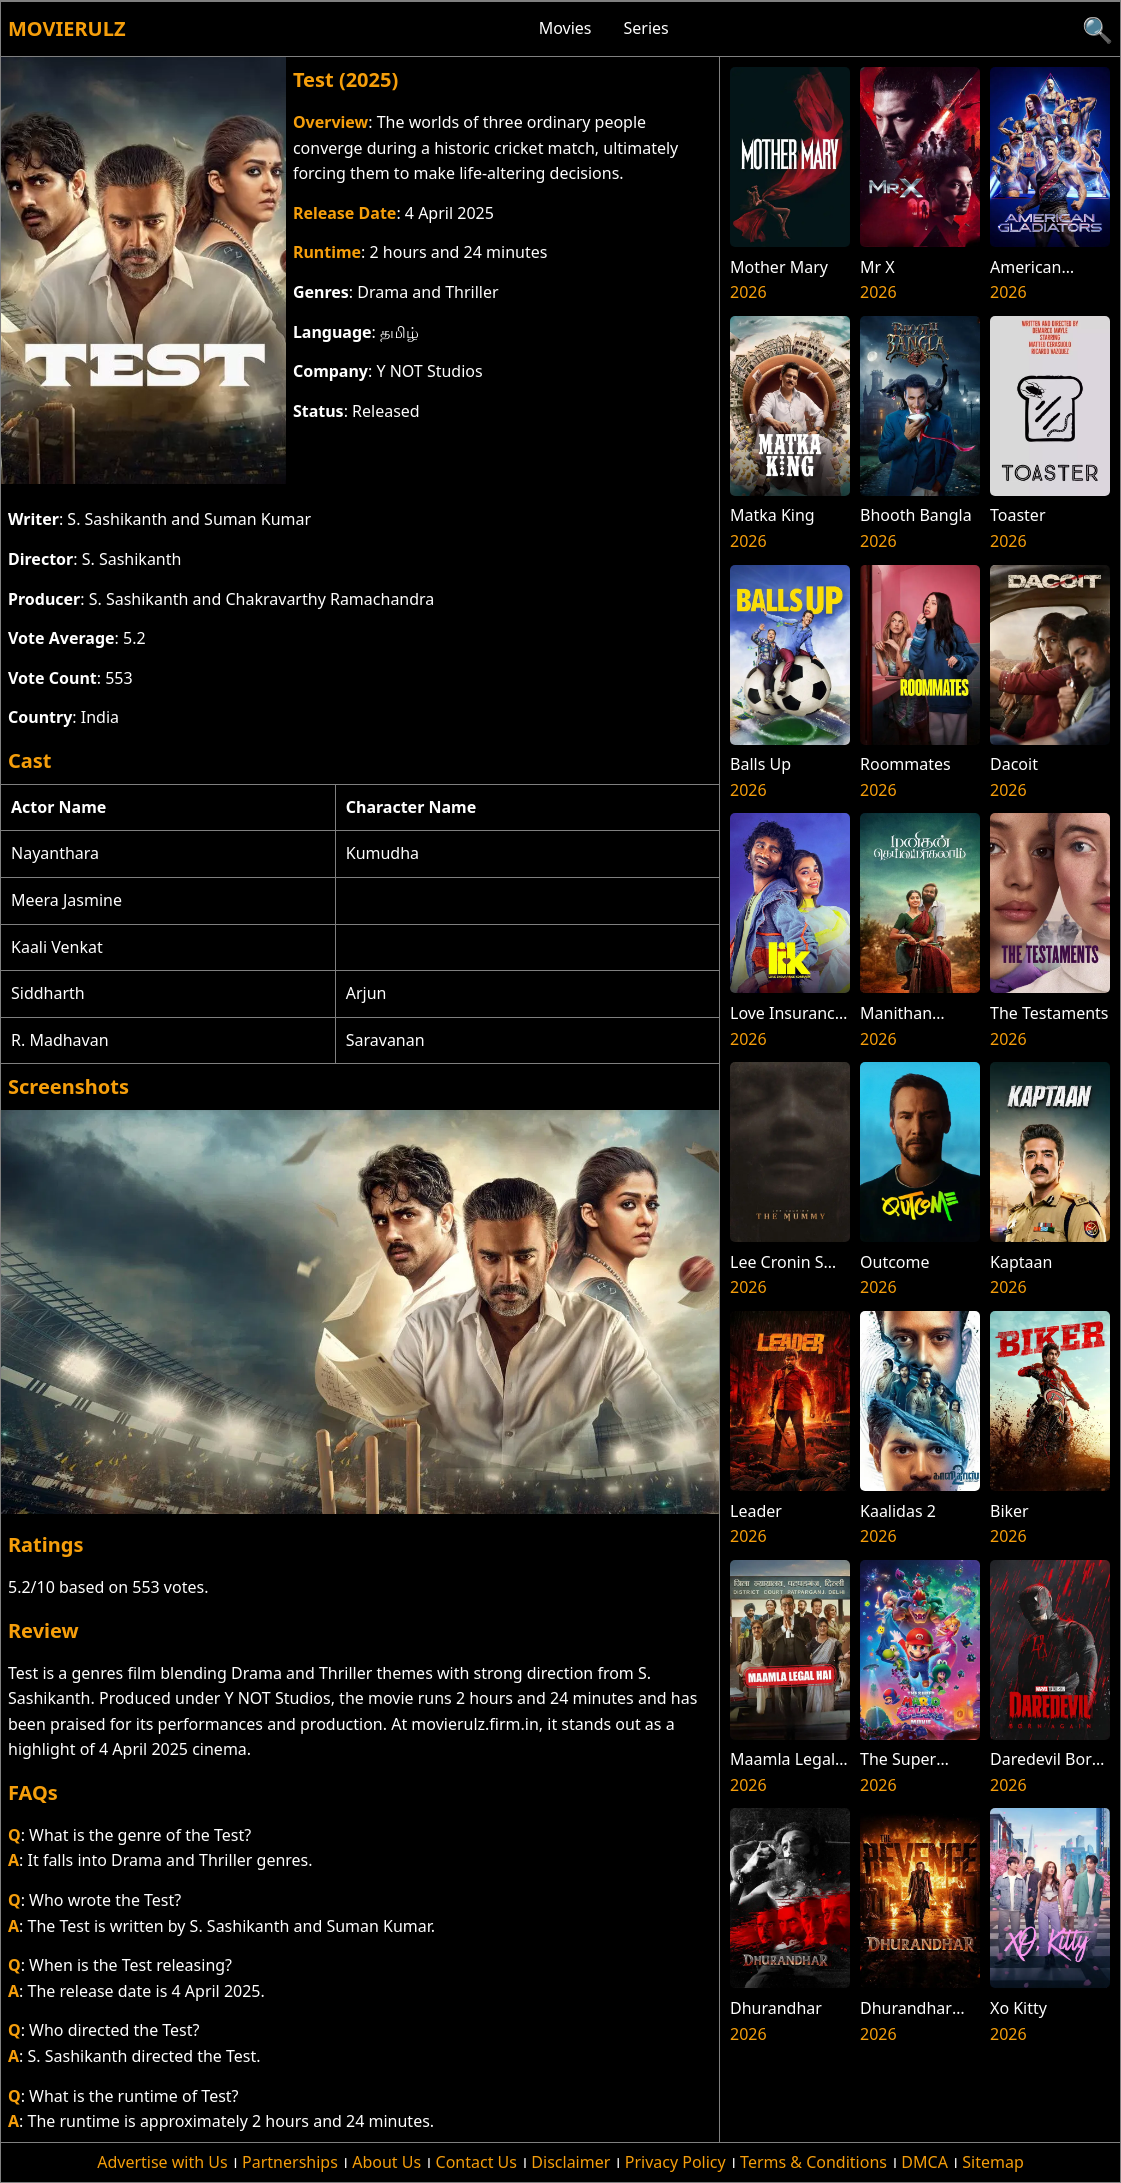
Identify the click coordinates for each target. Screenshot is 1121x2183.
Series (646, 28)
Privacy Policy (675, 2162)
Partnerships (290, 2162)
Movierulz (66, 28)
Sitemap (993, 2162)
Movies (565, 28)
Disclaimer (570, 2162)
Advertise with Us (162, 2162)
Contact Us (476, 2162)
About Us (386, 2162)
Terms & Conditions (813, 2162)
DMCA (924, 2162)
